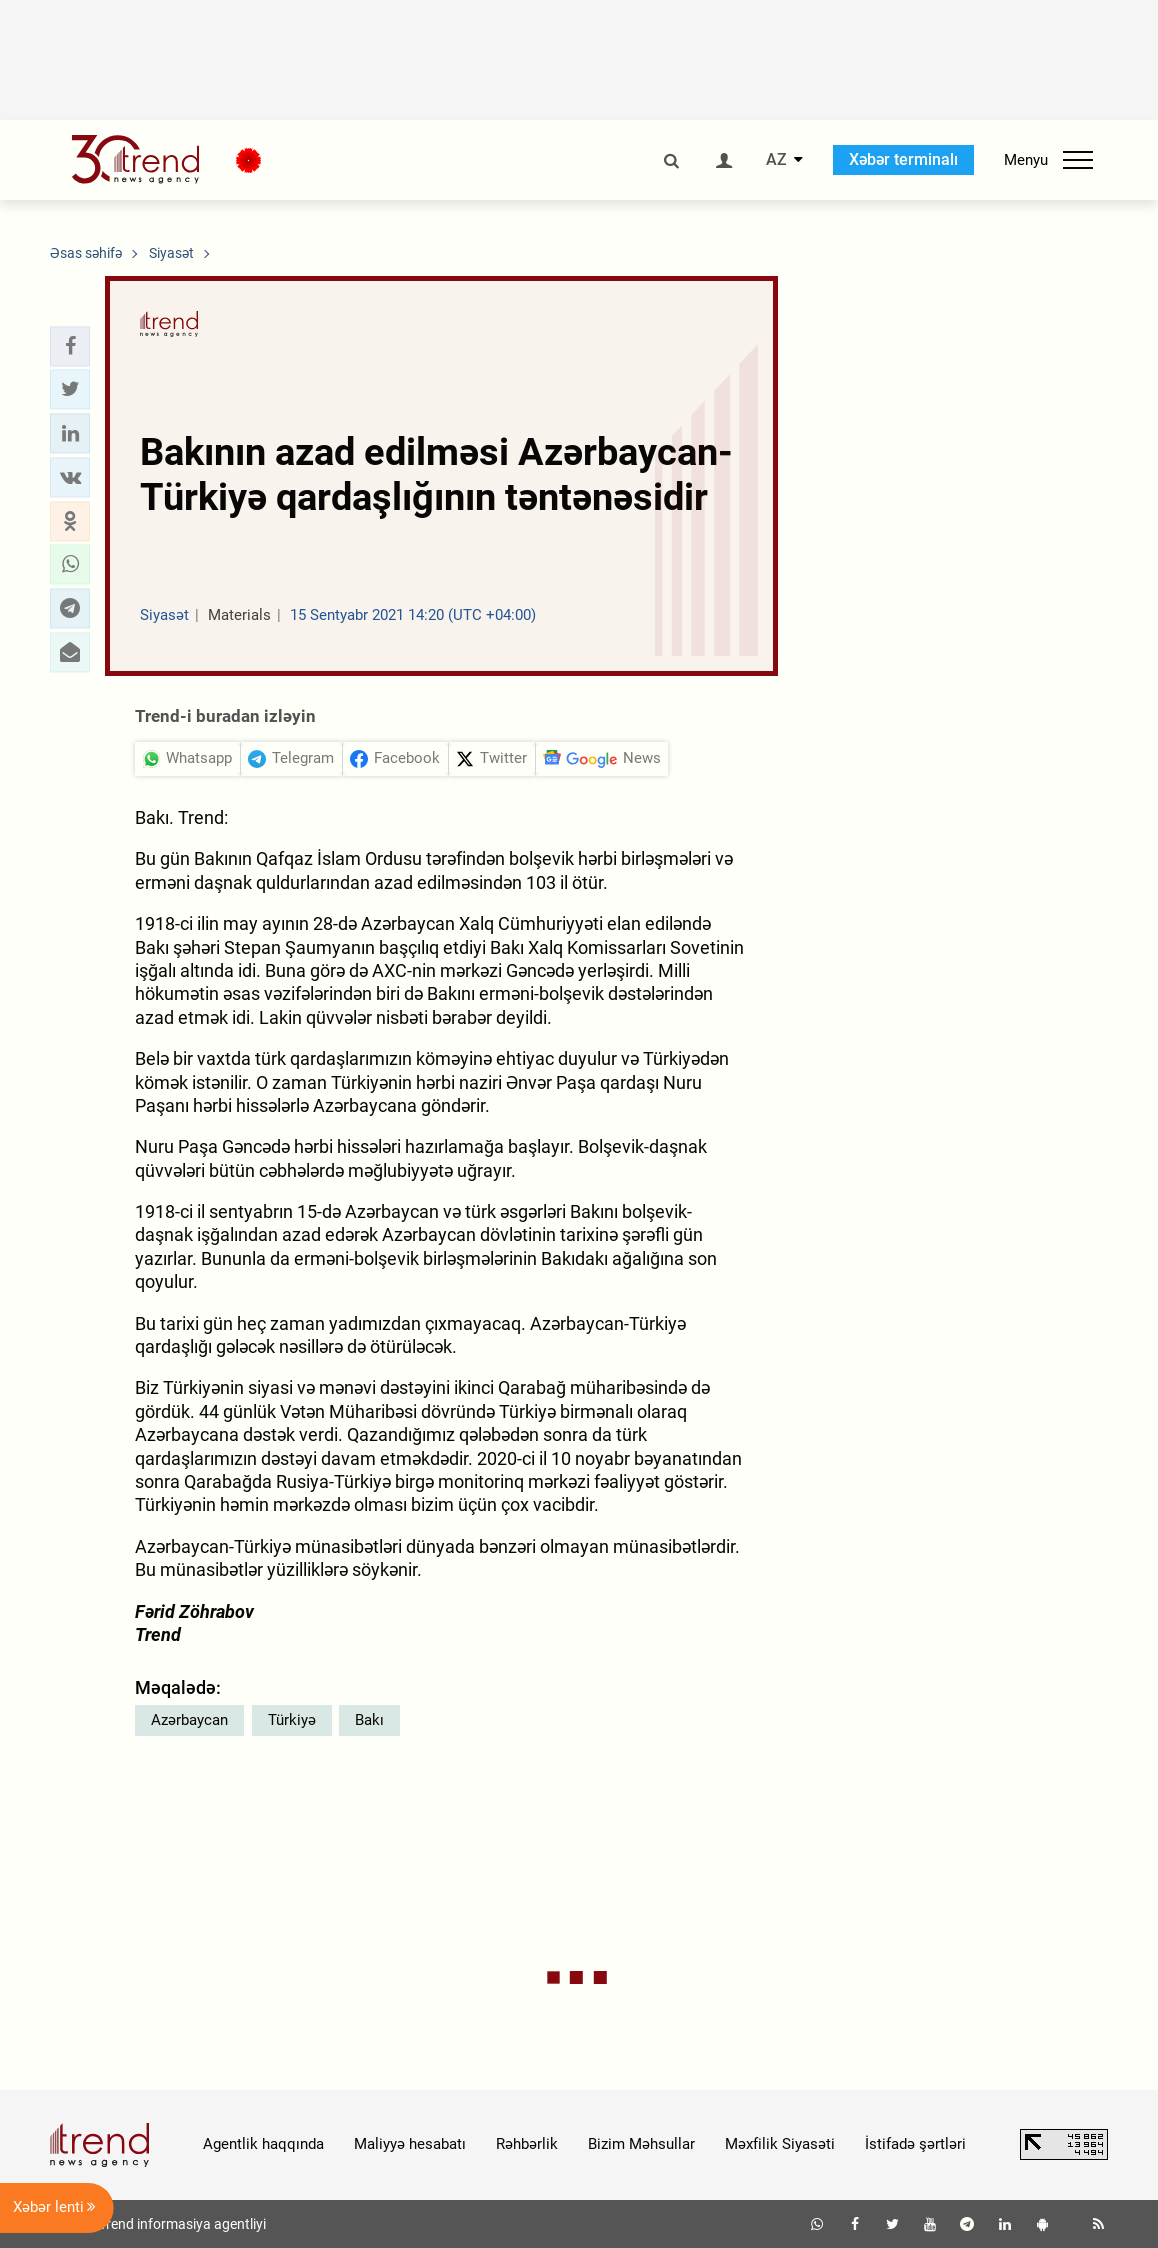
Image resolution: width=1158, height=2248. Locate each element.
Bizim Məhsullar (641, 2144)
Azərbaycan (189, 1720)
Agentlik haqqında (263, 2144)
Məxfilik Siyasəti (780, 2144)
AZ (776, 160)
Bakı (369, 1720)
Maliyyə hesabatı (410, 2144)
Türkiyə (292, 1720)
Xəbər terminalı (903, 159)
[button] (70, 346)
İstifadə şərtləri (915, 2144)
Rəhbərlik (527, 2144)
